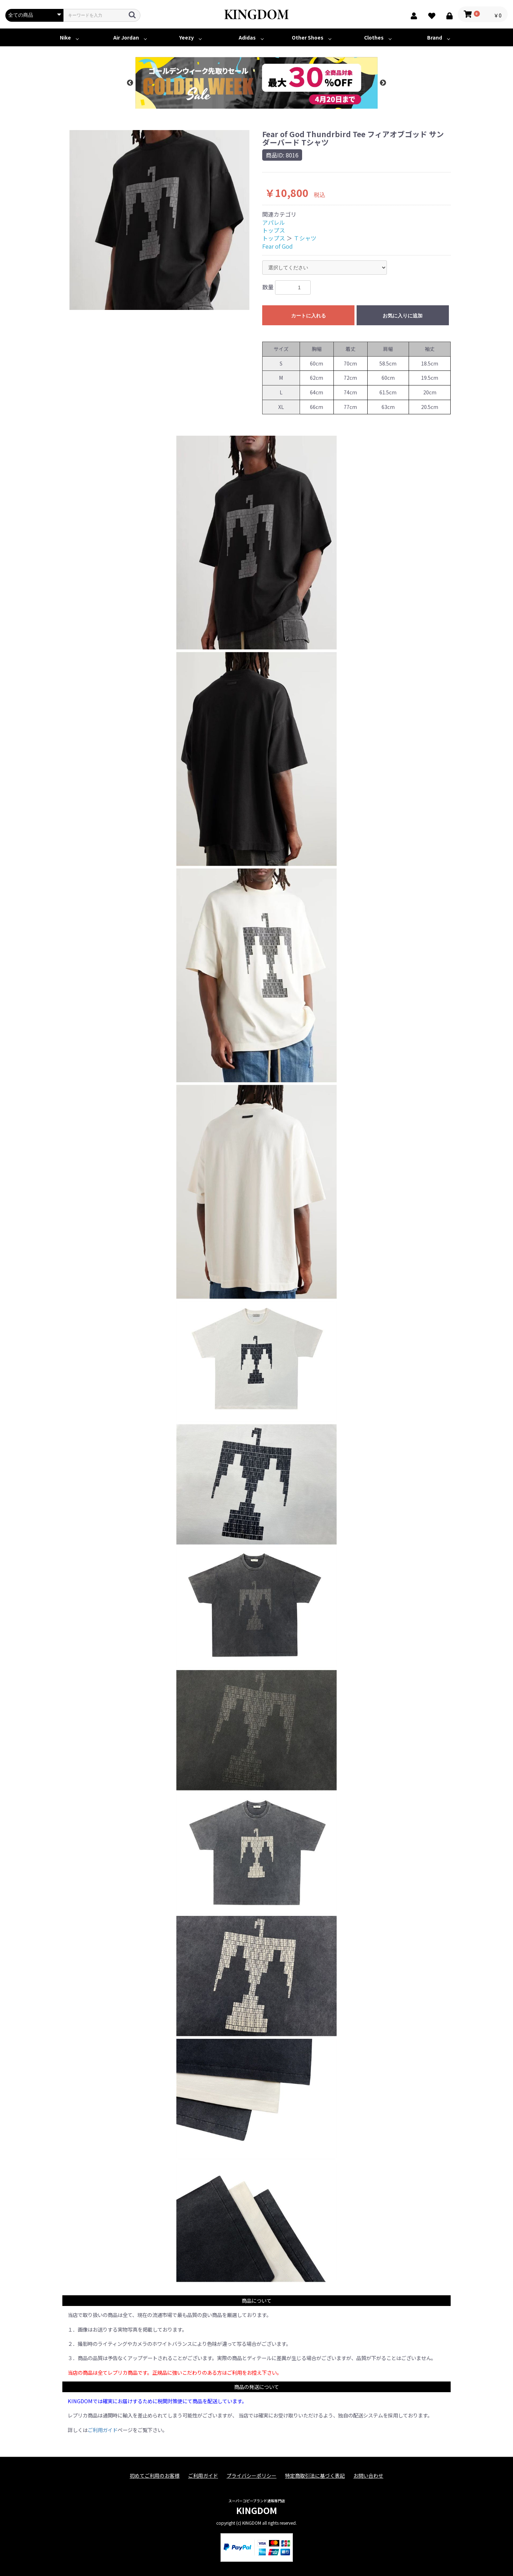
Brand (434, 37)
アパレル (273, 222)
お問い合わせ (368, 2475)
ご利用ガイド (103, 2430)
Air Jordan (126, 37)
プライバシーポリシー (251, 2475)
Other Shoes (307, 37)
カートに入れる (308, 315)
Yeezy (186, 37)
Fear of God (277, 246)
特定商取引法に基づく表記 (315, 2475)
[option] (256, 83)
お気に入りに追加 (403, 315)
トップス (273, 230)
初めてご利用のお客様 (155, 2475)
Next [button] (383, 83)
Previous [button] (130, 83)
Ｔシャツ (305, 238)
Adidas (247, 37)
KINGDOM (256, 2510)
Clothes (374, 37)
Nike (65, 37)
